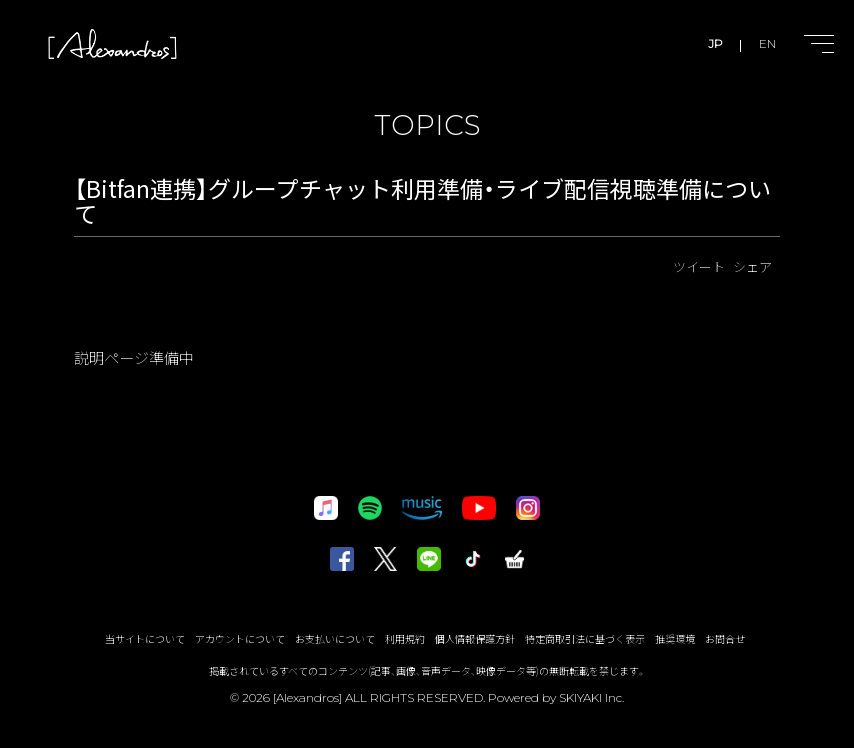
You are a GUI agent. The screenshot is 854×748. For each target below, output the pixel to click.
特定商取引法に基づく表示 (585, 638)
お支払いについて (335, 638)
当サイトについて (145, 638)
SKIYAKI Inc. (591, 697)
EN (767, 43)
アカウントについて (240, 638)
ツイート (699, 266)
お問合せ (725, 638)
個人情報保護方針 (475, 638)
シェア (752, 266)
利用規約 (405, 638)
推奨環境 (675, 638)
